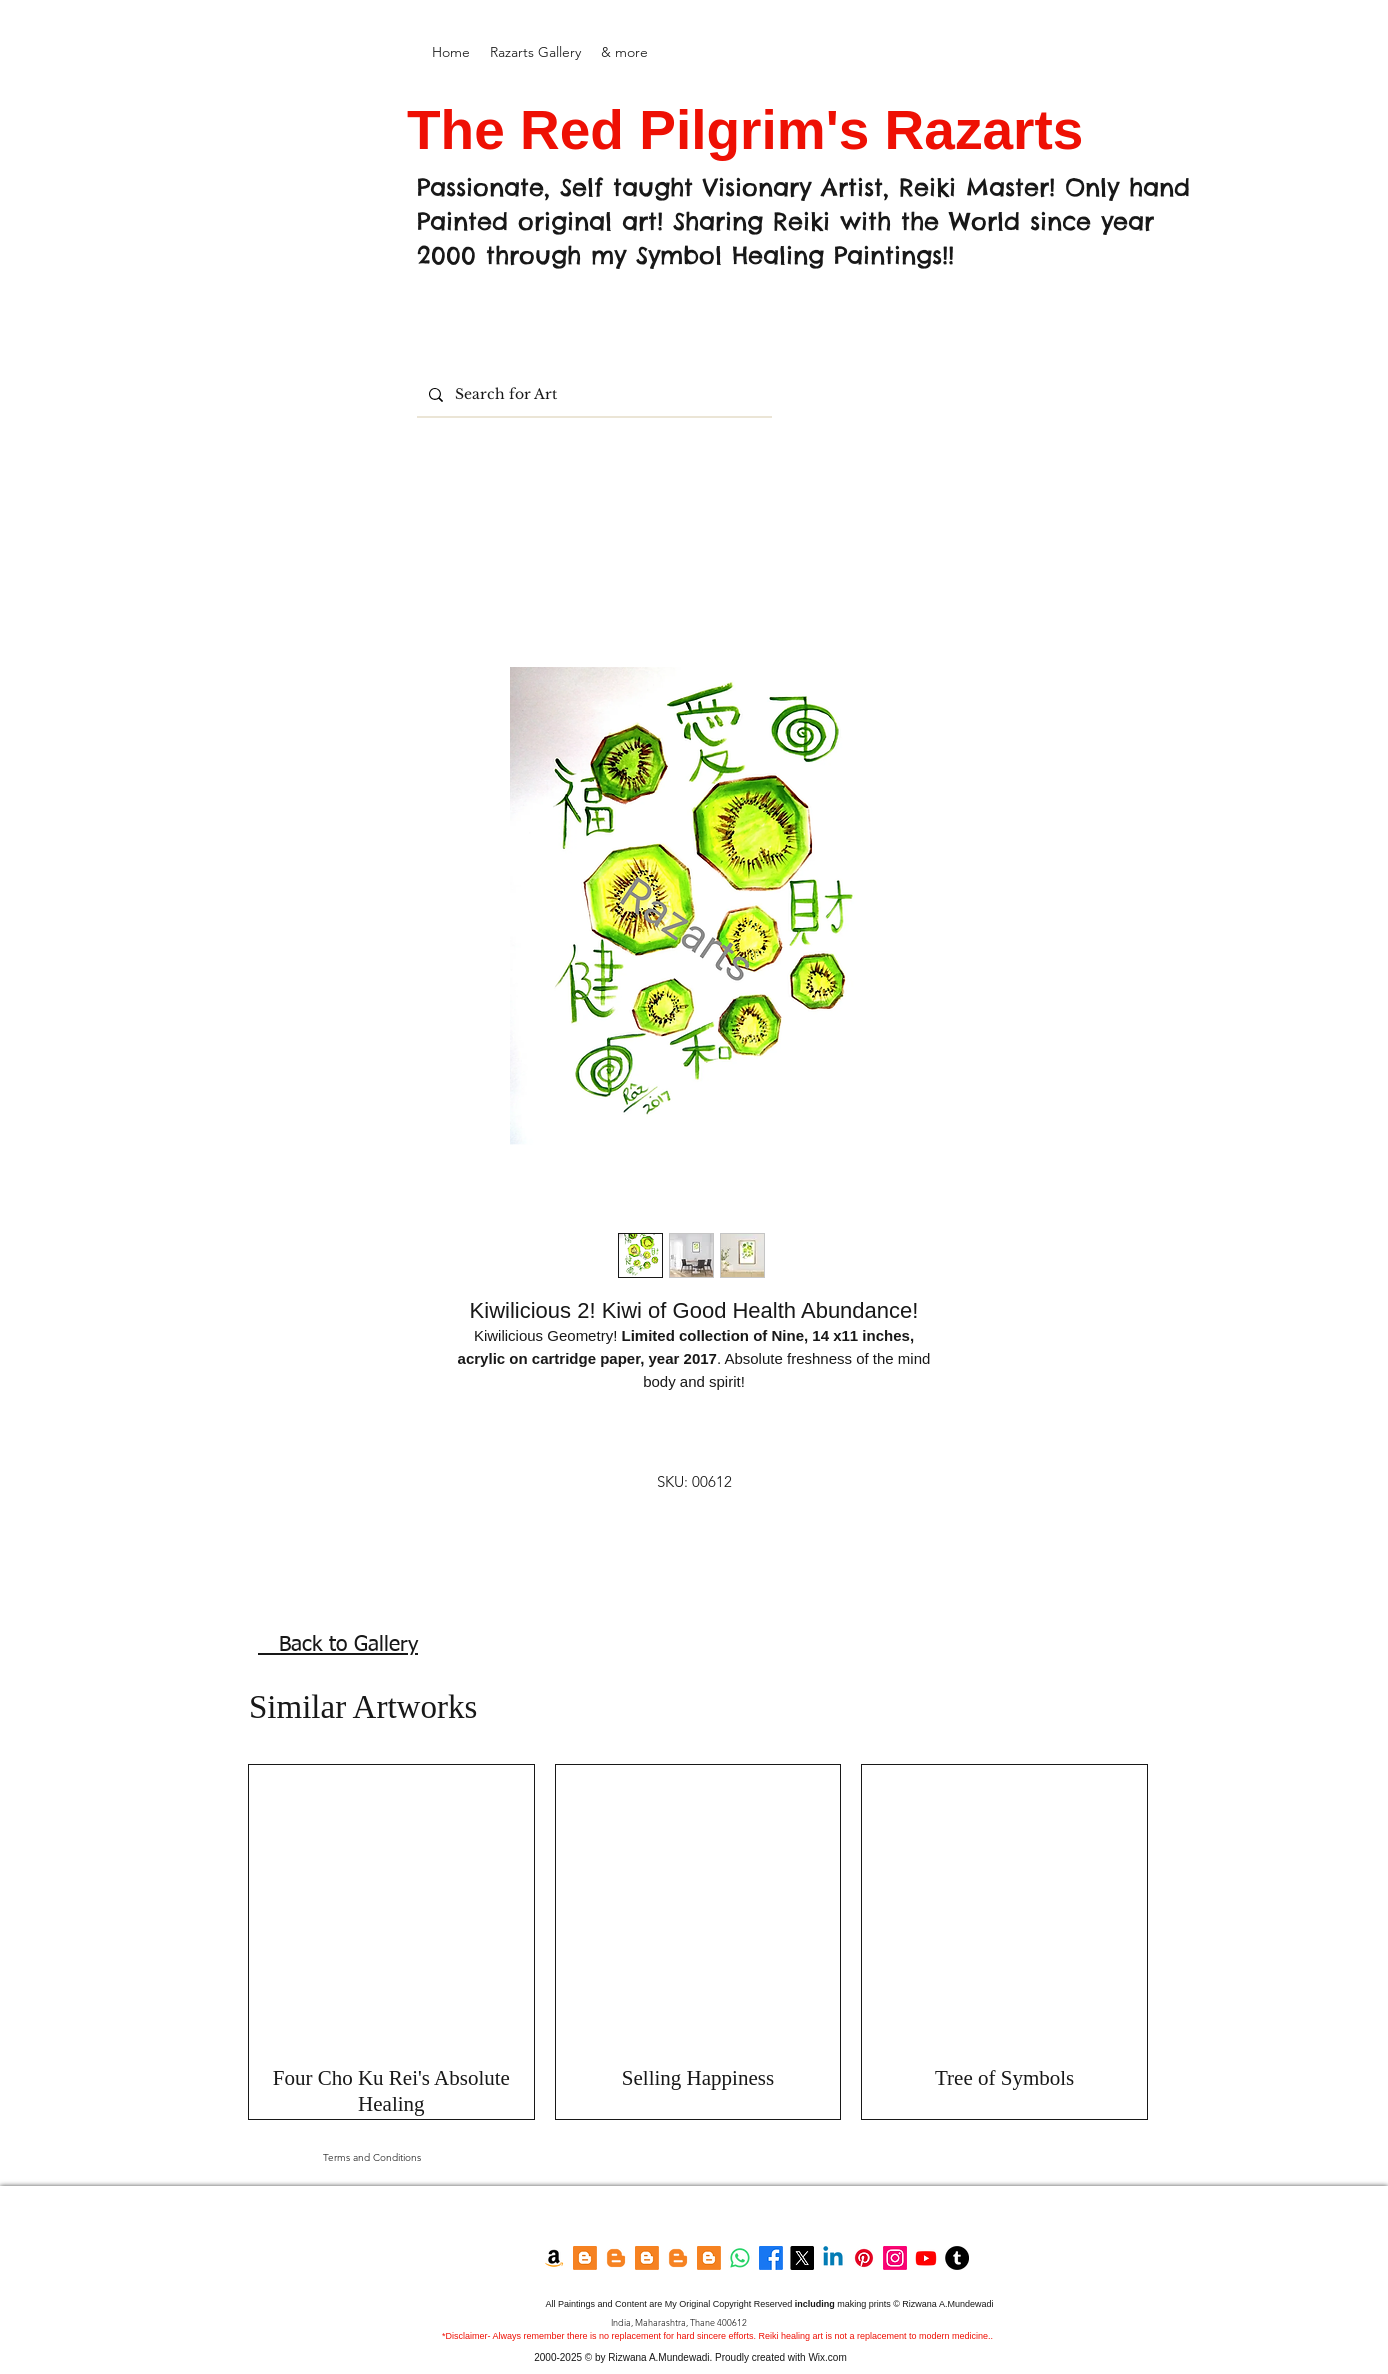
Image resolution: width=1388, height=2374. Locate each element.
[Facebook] (771, 2258)
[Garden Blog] (678, 2258)
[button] (535, 52)
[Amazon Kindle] (554, 2258)
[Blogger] (585, 2258)
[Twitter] (802, 2258)
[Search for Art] (592, 394)
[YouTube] (926, 2258)
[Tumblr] (957, 2258)
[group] (698, 1942)
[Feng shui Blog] (709, 2258)
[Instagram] (895, 2258)
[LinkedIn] (833, 2258)
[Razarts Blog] (616, 2258)
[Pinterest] (864, 2258)
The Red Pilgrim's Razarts (753, 130)
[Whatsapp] (740, 2258)
